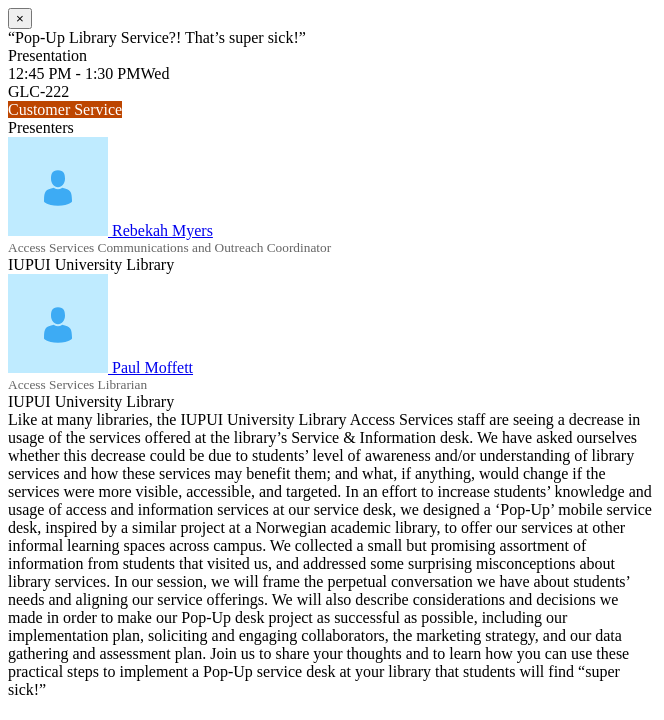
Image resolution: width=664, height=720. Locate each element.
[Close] (20, 18)
